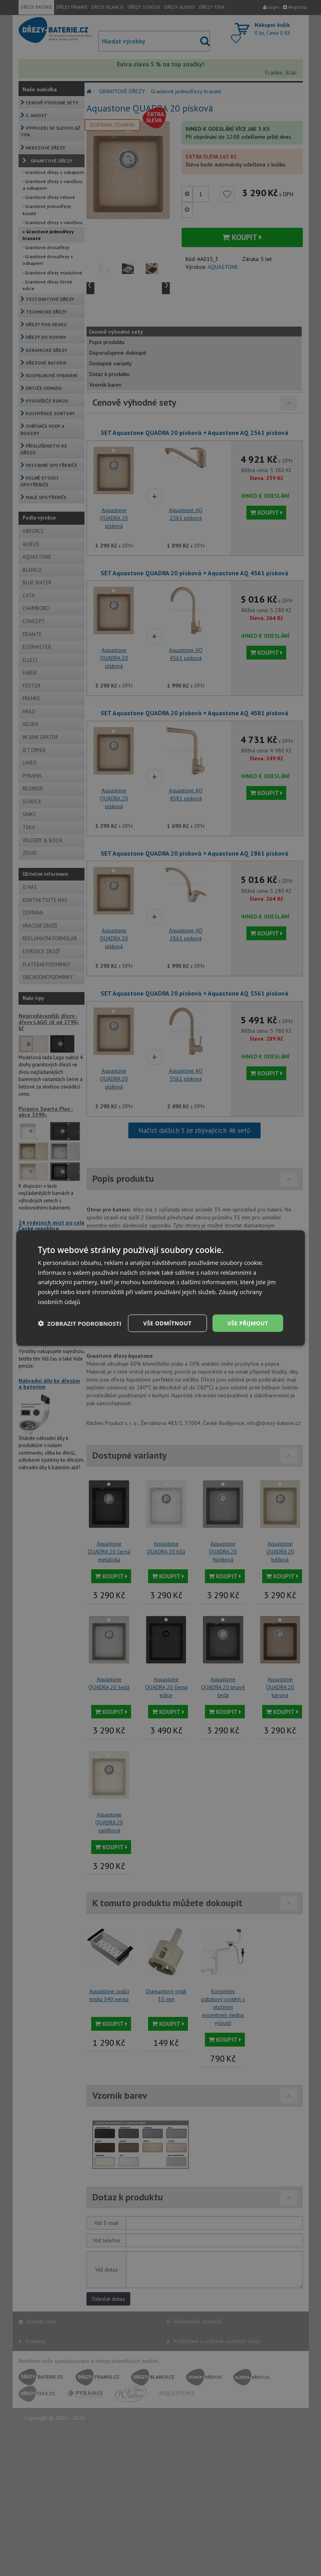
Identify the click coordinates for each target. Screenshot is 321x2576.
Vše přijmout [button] (247, 1323)
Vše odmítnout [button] (167, 1323)
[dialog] (160, 1288)
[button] (80, 1323)
